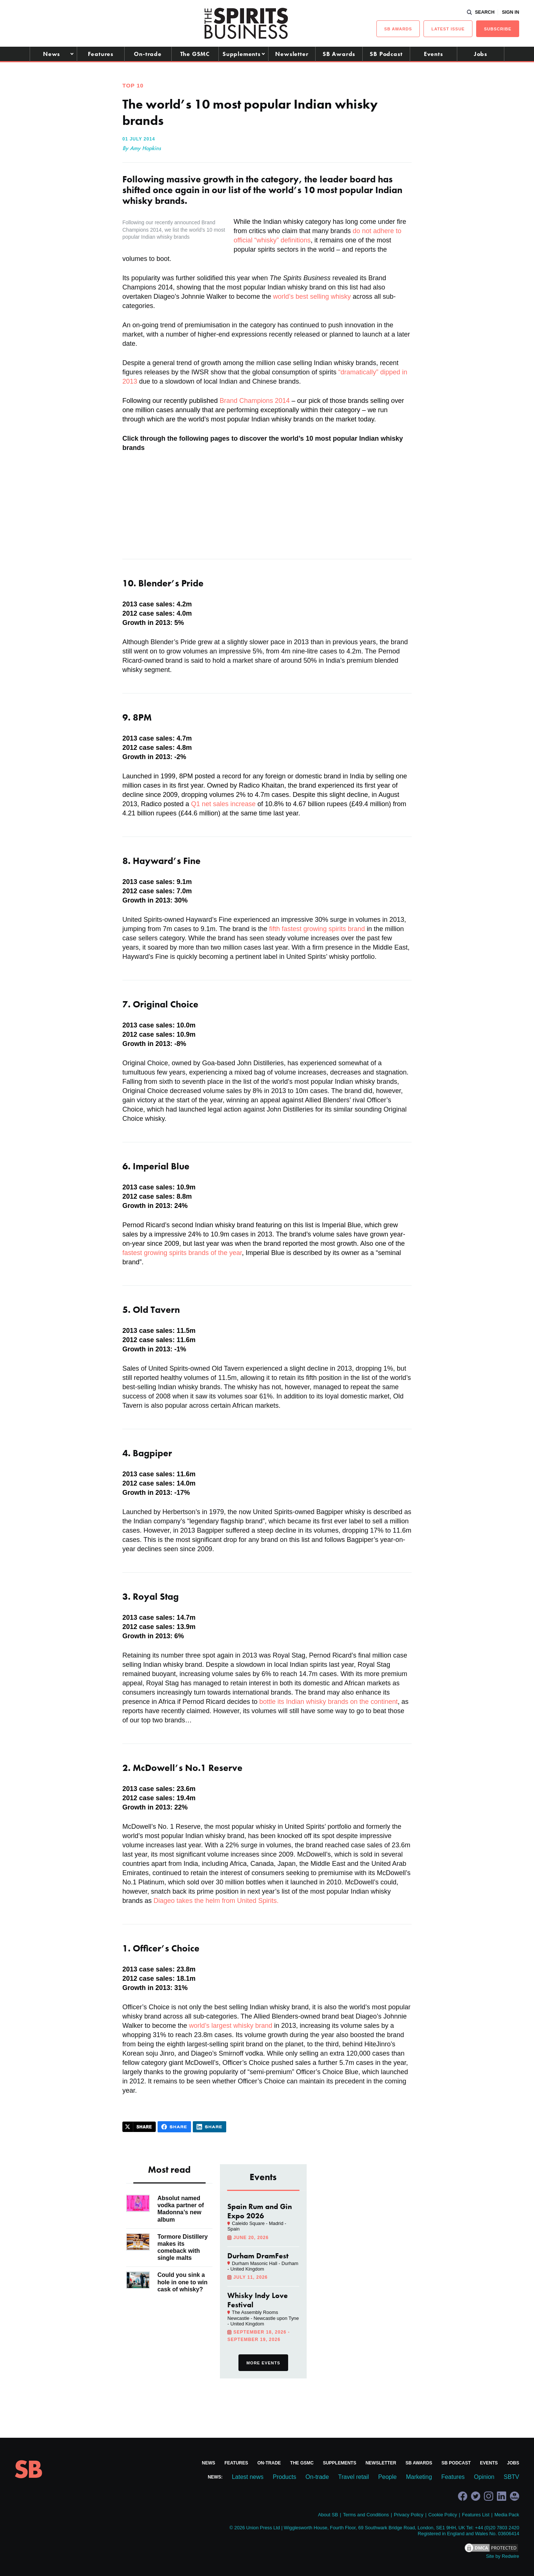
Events (433, 54)
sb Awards (398, 29)
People (387, 2477)
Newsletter (291, 54)
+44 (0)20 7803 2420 (497, 2527)
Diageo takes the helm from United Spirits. (216, 1900)
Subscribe (497, 29)
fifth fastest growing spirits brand (317, 929)
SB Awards (339, 54)
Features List (476, 2514)
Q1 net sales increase (223, 804)
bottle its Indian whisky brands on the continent (328, 1701)
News (51, 54)
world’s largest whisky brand (230, 2025)
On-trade (147, 54)
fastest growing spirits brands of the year (182, 1252)
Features (100, 54)
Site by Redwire (502, 2556)
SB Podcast (386, 54)
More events (263, 2363)
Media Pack (506, 2514)
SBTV (511, 2477)
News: (215, 2477)
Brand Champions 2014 (255, 400)
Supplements (241, 54)
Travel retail (353, 2477)
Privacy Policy (408, 2514)
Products (284, 2477)
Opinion (484, 2477)
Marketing (419, 2477)
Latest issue (448, 29)
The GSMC (195, 54)
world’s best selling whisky (312, 296)
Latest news (247, 2477)
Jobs (480, 54)
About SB (328, 2514)
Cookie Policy (442, 2514)
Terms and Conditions (366, 2514)
